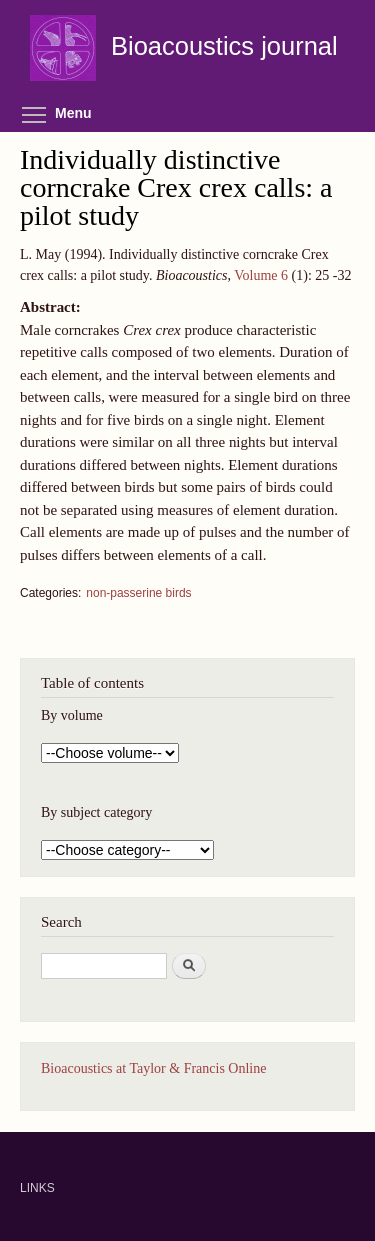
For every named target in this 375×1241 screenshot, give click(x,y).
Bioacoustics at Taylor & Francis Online (153, 1068)
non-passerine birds (138, 593)
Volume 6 (261, 275)
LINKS (37, 1188)
